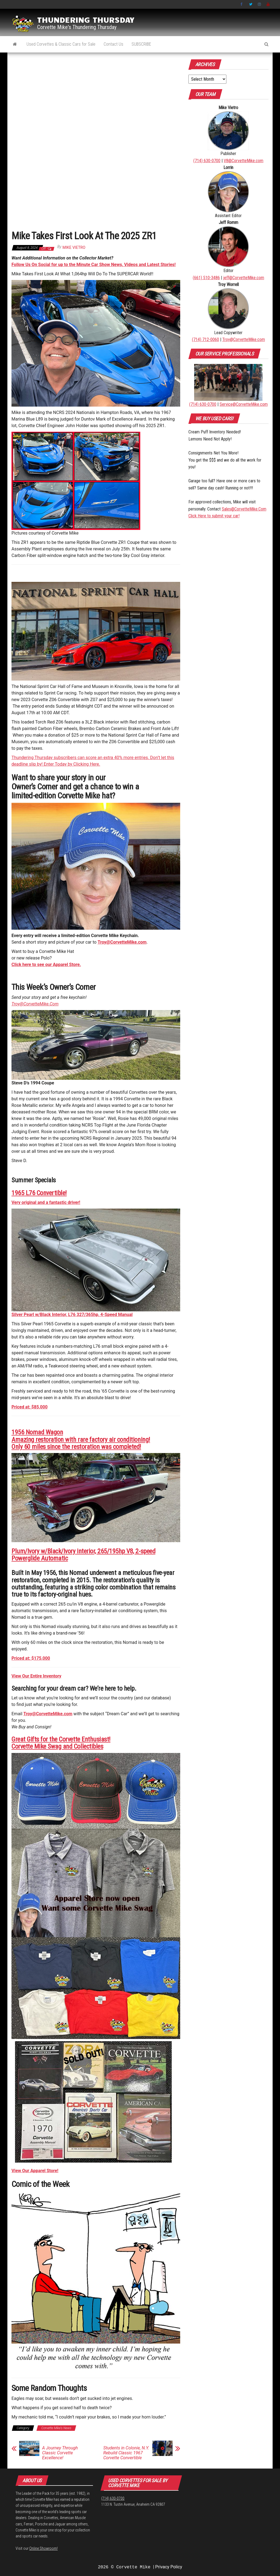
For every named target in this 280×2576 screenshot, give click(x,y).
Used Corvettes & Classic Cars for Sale (61, 44)
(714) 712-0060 (205, 339)
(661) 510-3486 (206, 277)
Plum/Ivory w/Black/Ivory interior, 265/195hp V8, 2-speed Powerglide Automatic (83, 1554)
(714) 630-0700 (206, 160)
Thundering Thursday (85, 19)
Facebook (242, 4)
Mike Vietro (73, 247)
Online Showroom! (43, 2548)
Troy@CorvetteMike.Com (35, 1004)
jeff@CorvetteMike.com (243, 277)
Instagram (259, 4)
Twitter (250, 4)
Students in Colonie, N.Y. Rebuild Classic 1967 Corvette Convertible (126, 2453)
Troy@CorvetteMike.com (48, 1713)
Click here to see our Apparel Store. (46, 964)
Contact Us (113, 44)
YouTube (268, 4)
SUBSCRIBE (141, 44)
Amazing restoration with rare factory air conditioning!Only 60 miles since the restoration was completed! (80, 1443)
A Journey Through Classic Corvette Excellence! (60, 2453)
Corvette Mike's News (56, 2428)
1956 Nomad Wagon (37, 1432)
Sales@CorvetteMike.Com (244, 509)
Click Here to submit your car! (214, 515)
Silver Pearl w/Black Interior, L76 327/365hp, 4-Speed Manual (72, 1314)
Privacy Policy (168, 2567)
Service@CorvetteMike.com (244, 404)
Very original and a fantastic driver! (45, 1202)
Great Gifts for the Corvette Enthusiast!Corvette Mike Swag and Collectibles (60, 1742)
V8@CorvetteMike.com (243, 160)
